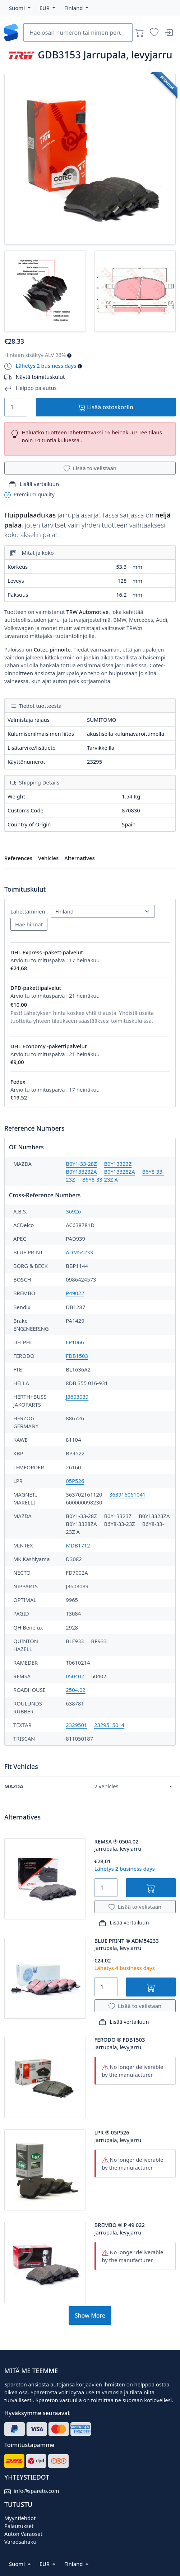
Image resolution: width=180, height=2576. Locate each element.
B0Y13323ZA (81, 1171)
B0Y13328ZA (119, 1171)
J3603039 (77, 1396)
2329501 (76, 1724)
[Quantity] (15, 407)
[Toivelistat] (154, 32)
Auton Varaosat (23, 2533)
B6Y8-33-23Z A (100, 1179)
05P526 (75, 1480)
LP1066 (75, 1342)
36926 (73, 1211)
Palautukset (18, 2525)
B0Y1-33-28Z (81, 1163)
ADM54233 (79, 1252)
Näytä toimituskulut (40, 376)
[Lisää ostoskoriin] (151, 1887)
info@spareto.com (36, 2490)
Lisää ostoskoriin (105, 407)
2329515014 (109, 1724)
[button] (19, 7)
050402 (75, 1676)
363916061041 (127, 1494)
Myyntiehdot (20, 2518)
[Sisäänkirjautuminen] (168, 32)
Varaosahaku (20, 2541)
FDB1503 (77, 1355)
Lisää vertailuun (34, 484)
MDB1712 (78, 1545)
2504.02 (75, 1689)
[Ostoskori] (140, 32)
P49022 (75, 1293)
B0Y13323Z (117, 1163)
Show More (90, 2315)
